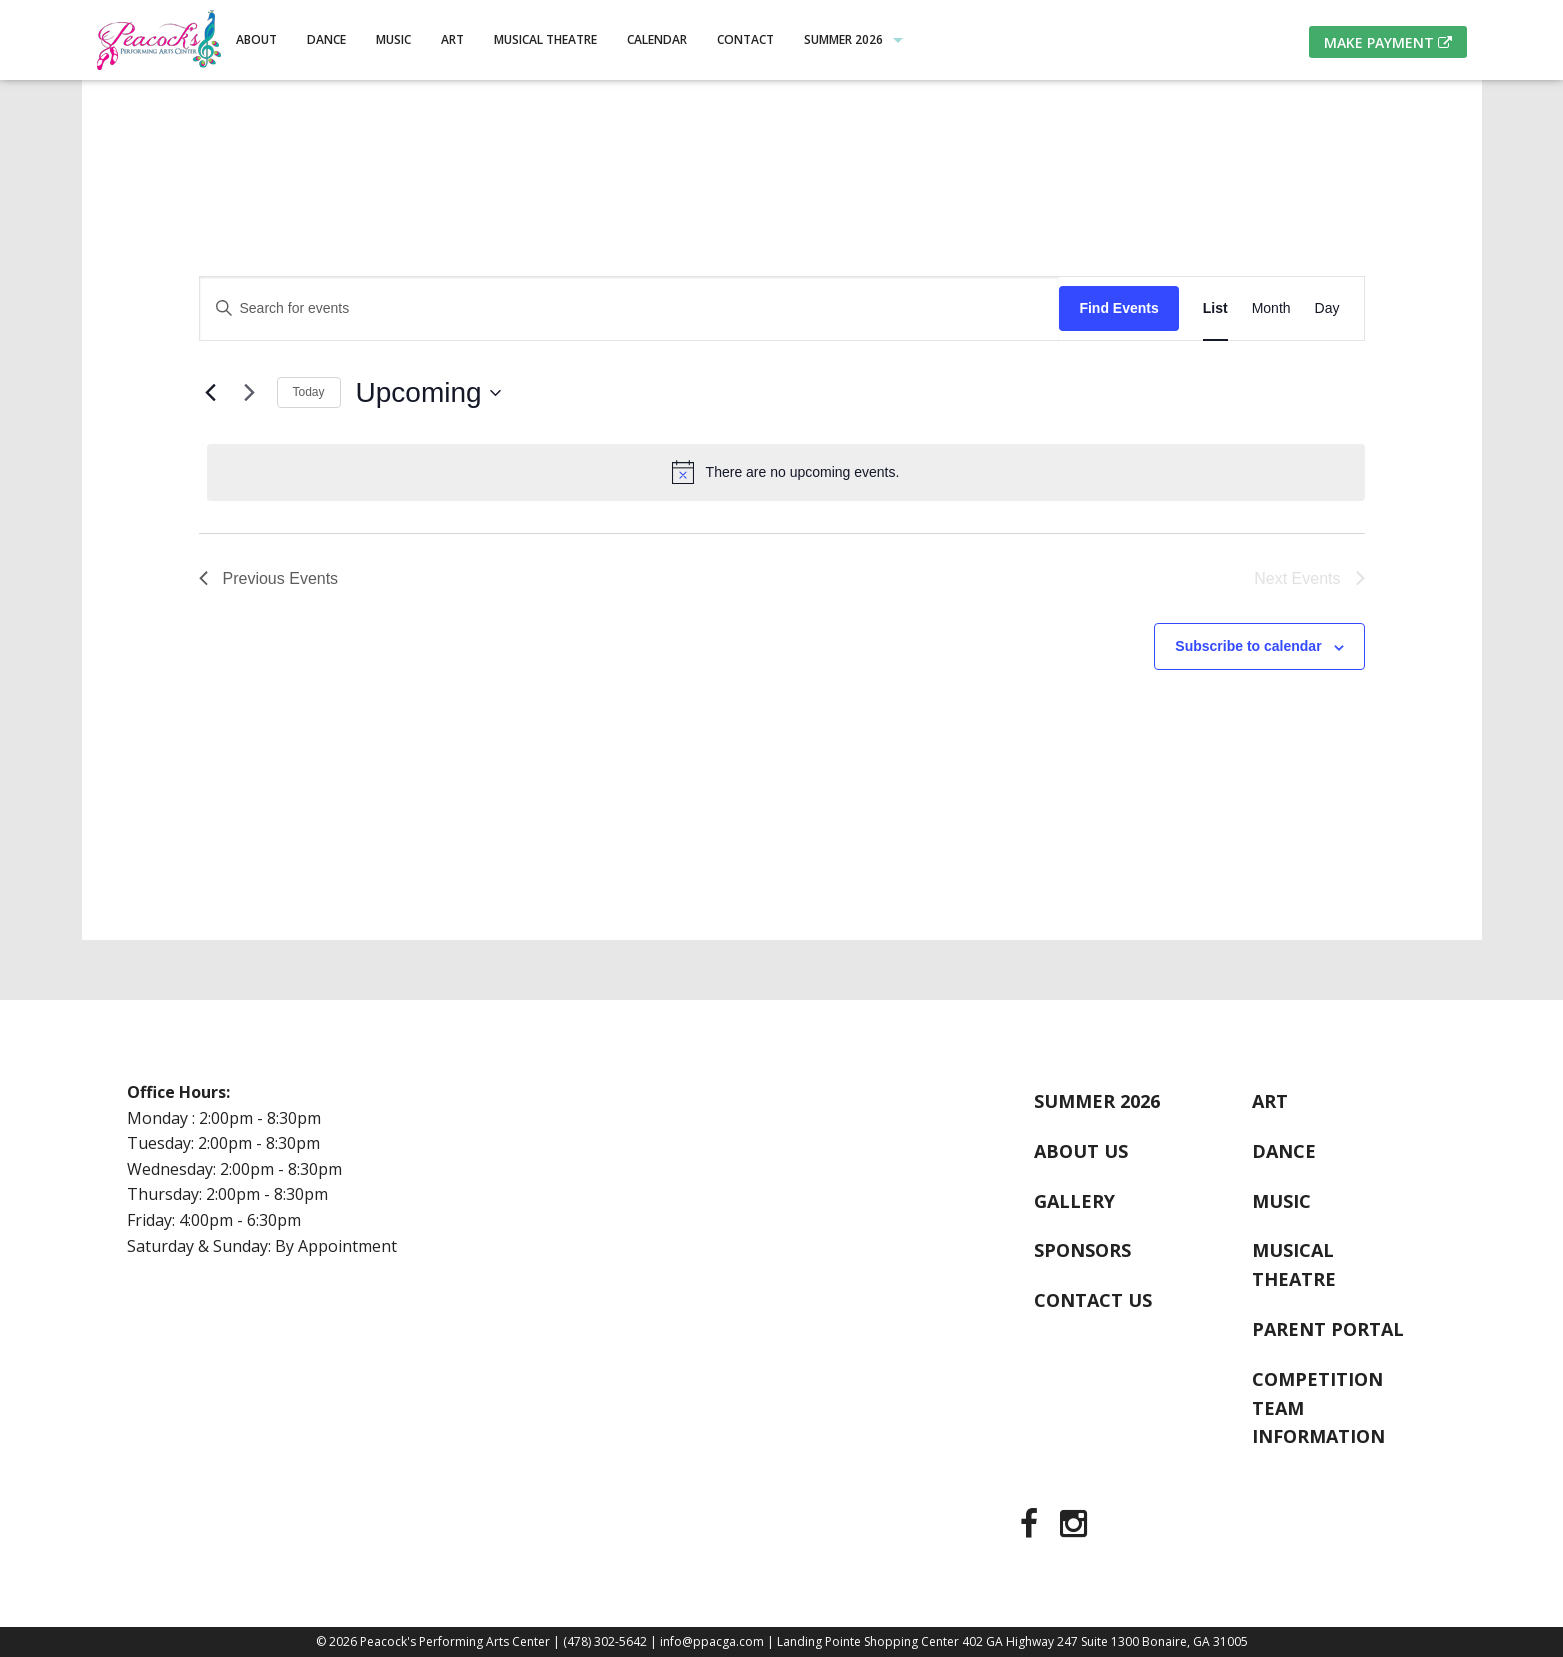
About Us (1081, 1151)
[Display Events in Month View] (1271, 308)
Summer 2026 (843, 39)
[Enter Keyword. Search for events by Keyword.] (630, 308)
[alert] (786, 472)
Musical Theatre (545, 39)
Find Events (1118, 308)
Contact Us (1093, 1300)
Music (393, 39)
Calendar (657, 39)
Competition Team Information (1318, 1408)
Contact (745, 39)
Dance (326, 39)
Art (452, 39)
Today (309, 392)
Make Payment (1388, 42)
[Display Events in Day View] (1327, 308)
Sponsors (1082, 1250)
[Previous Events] (211, 393)
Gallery (1074, 1201)
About (256, 39)
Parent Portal (1328, 1329)
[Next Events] (250, 393)
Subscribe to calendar (1248, 646)
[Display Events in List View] (1215, 308)
